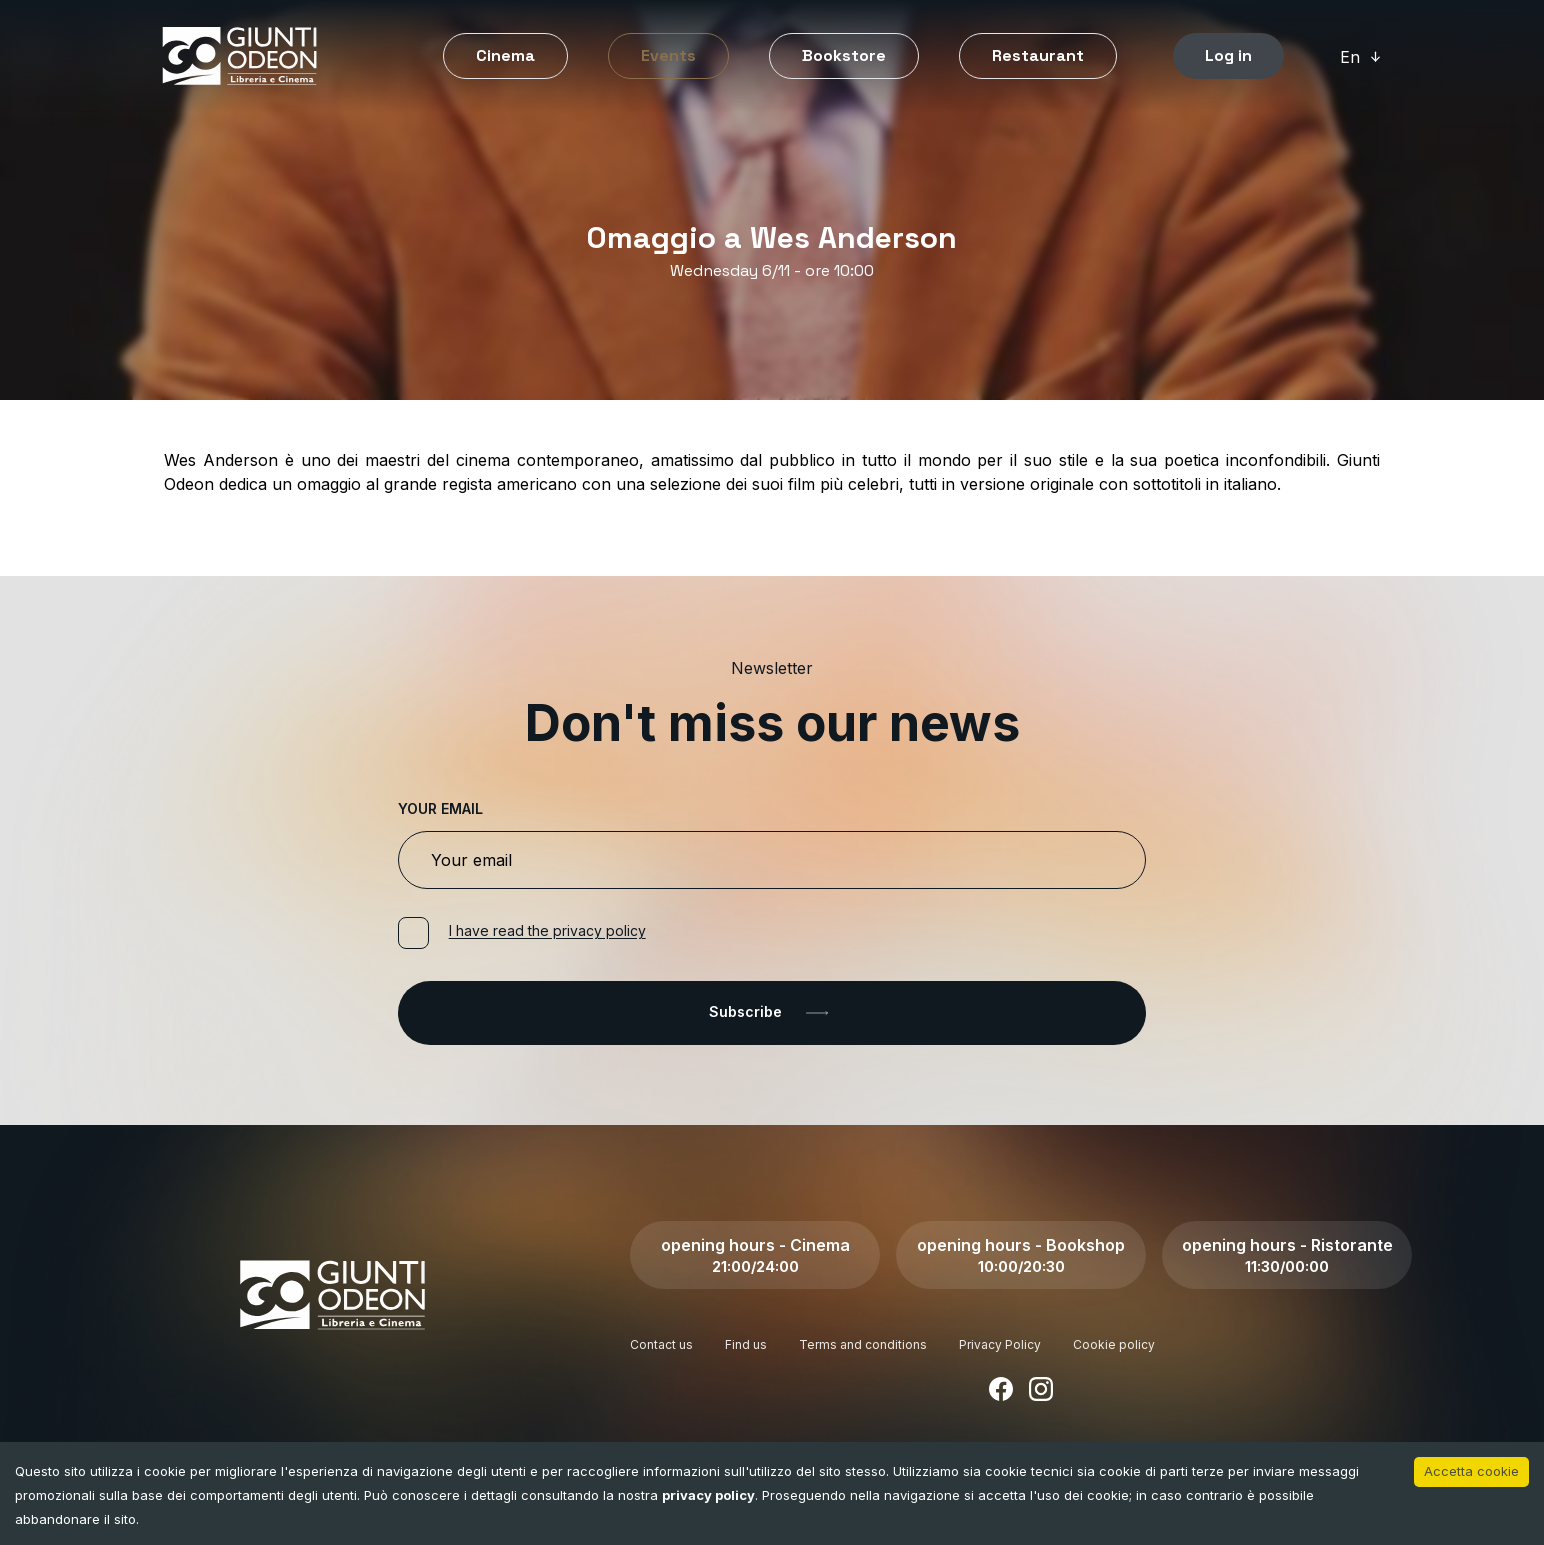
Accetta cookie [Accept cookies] (1471, 1471)
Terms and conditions (863, 1344)
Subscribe (772, 1013)
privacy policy (708, 1495)
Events (668, 55)
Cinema (505, 55)
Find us (746, 1344)
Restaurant (1038, 55)
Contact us (661, 1344)
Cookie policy (1114, 1344)
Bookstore (844, 55)
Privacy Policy (1000, 1344)
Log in (1228, 55)
